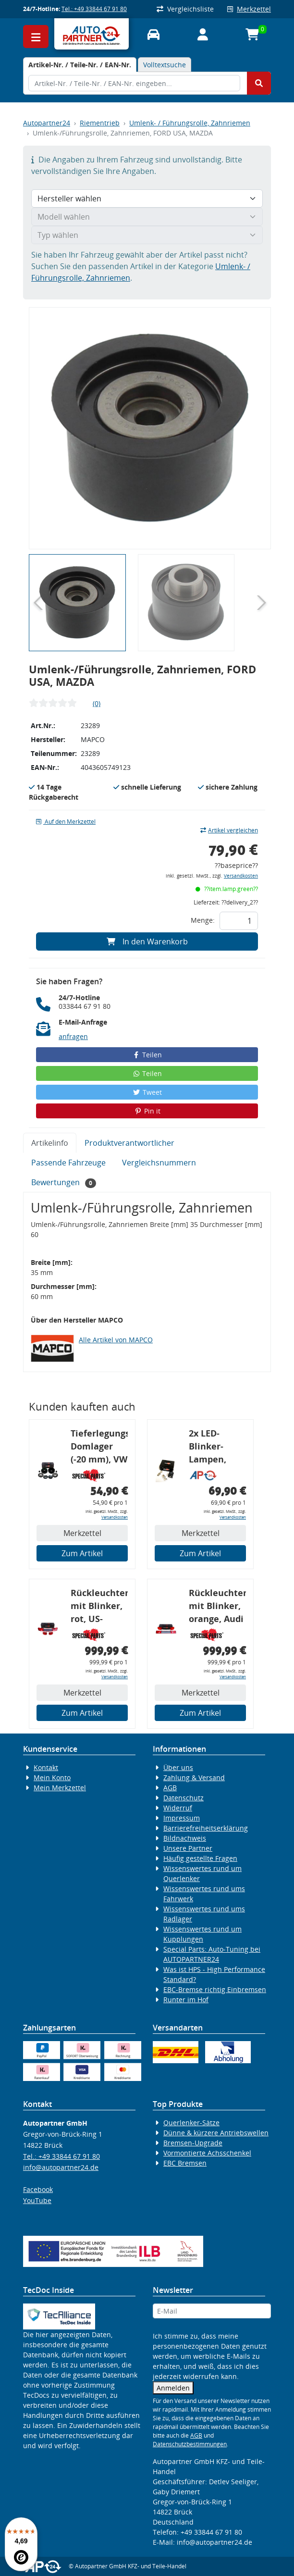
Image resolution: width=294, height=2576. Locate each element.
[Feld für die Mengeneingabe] (239, 921)
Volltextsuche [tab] (164, 64)
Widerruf (177, 1807)
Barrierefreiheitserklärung (205, 1828)
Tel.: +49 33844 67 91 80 (94, 9)
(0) (96, 703)
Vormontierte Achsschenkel (207, 2152)
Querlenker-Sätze (191, 2122)
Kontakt (46, 1767)
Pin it (147, 1110)
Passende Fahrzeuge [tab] (68, 1162)
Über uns (178, 1767)
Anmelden (173, 2387)
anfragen (73, 1036)
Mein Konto (52, 1777)
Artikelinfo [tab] (49, 1143)
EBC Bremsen (185, 2162)
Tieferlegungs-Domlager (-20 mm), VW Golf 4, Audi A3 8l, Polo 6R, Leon (99, 1447)
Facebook (38, 2189)
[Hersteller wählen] (147, 198)
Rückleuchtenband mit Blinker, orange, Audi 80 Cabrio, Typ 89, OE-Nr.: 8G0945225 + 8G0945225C (217, 1607)
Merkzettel (249, 8)
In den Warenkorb (147, 941)
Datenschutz (183, 1797)
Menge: (203, 920)
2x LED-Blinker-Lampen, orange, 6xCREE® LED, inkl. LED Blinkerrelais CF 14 (217, 1447)
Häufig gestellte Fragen (200, 1858)
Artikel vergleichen (229, 830)
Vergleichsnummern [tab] (159, 1162)
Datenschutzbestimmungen (190, 2444)
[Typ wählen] (147, 235)
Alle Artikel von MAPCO (116, 1339)
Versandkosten (241, 876)
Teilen (147, 1054)
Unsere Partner (187, 1848)
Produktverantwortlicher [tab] (129, 1143)
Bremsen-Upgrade (192, 2142)
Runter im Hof (185, 1999)
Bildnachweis (184, 1838)
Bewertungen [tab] (63, 1182)
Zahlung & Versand (194, 1777)
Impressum (181, 1817)
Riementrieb (100, 122)
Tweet (147, 1092)
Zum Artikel (82, 1553)
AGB (170, 1787)
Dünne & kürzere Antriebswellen (216, 2132)
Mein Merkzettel (60, 1787)
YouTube (37, 2200)
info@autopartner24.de (60, 2167)
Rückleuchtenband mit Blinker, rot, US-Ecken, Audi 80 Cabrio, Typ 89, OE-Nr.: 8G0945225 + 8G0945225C (99, 1607)
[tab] (79, 64)
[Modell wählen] (147, 217)
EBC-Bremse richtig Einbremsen (214, 1989)
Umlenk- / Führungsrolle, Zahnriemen (189, 122)
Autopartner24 (46, 122)
